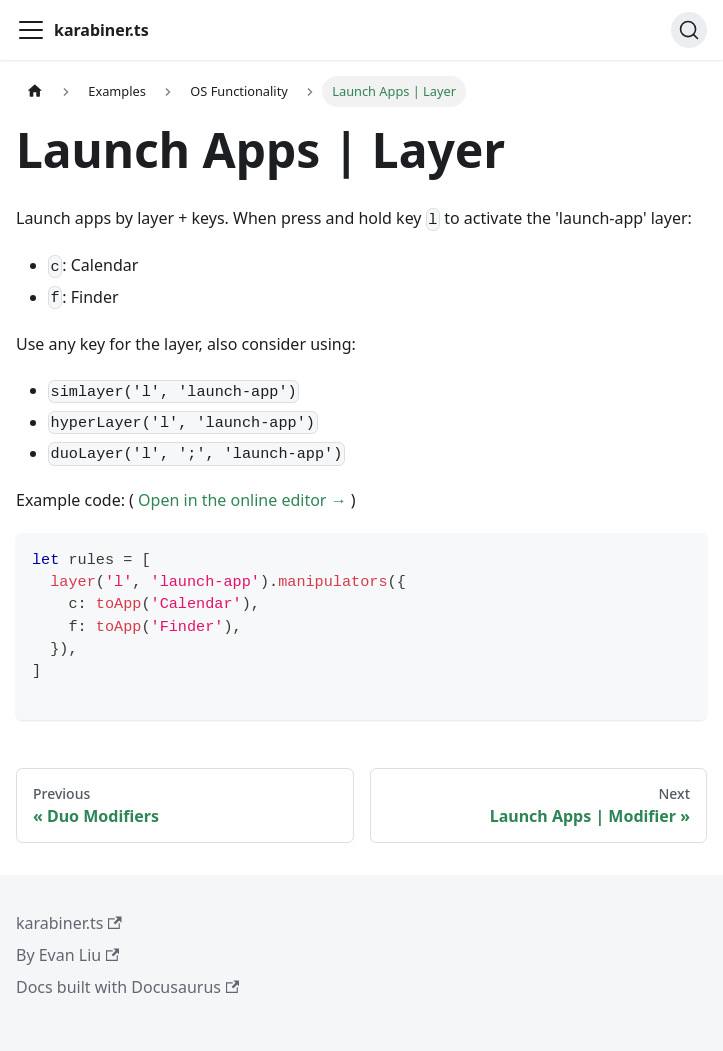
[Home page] (35, 91)
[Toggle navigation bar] (31, 30)
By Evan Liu (67, 955)
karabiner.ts (69, 923)
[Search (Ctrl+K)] (689, 30)
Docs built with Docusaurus (127, 987)
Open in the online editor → (242, 500)
